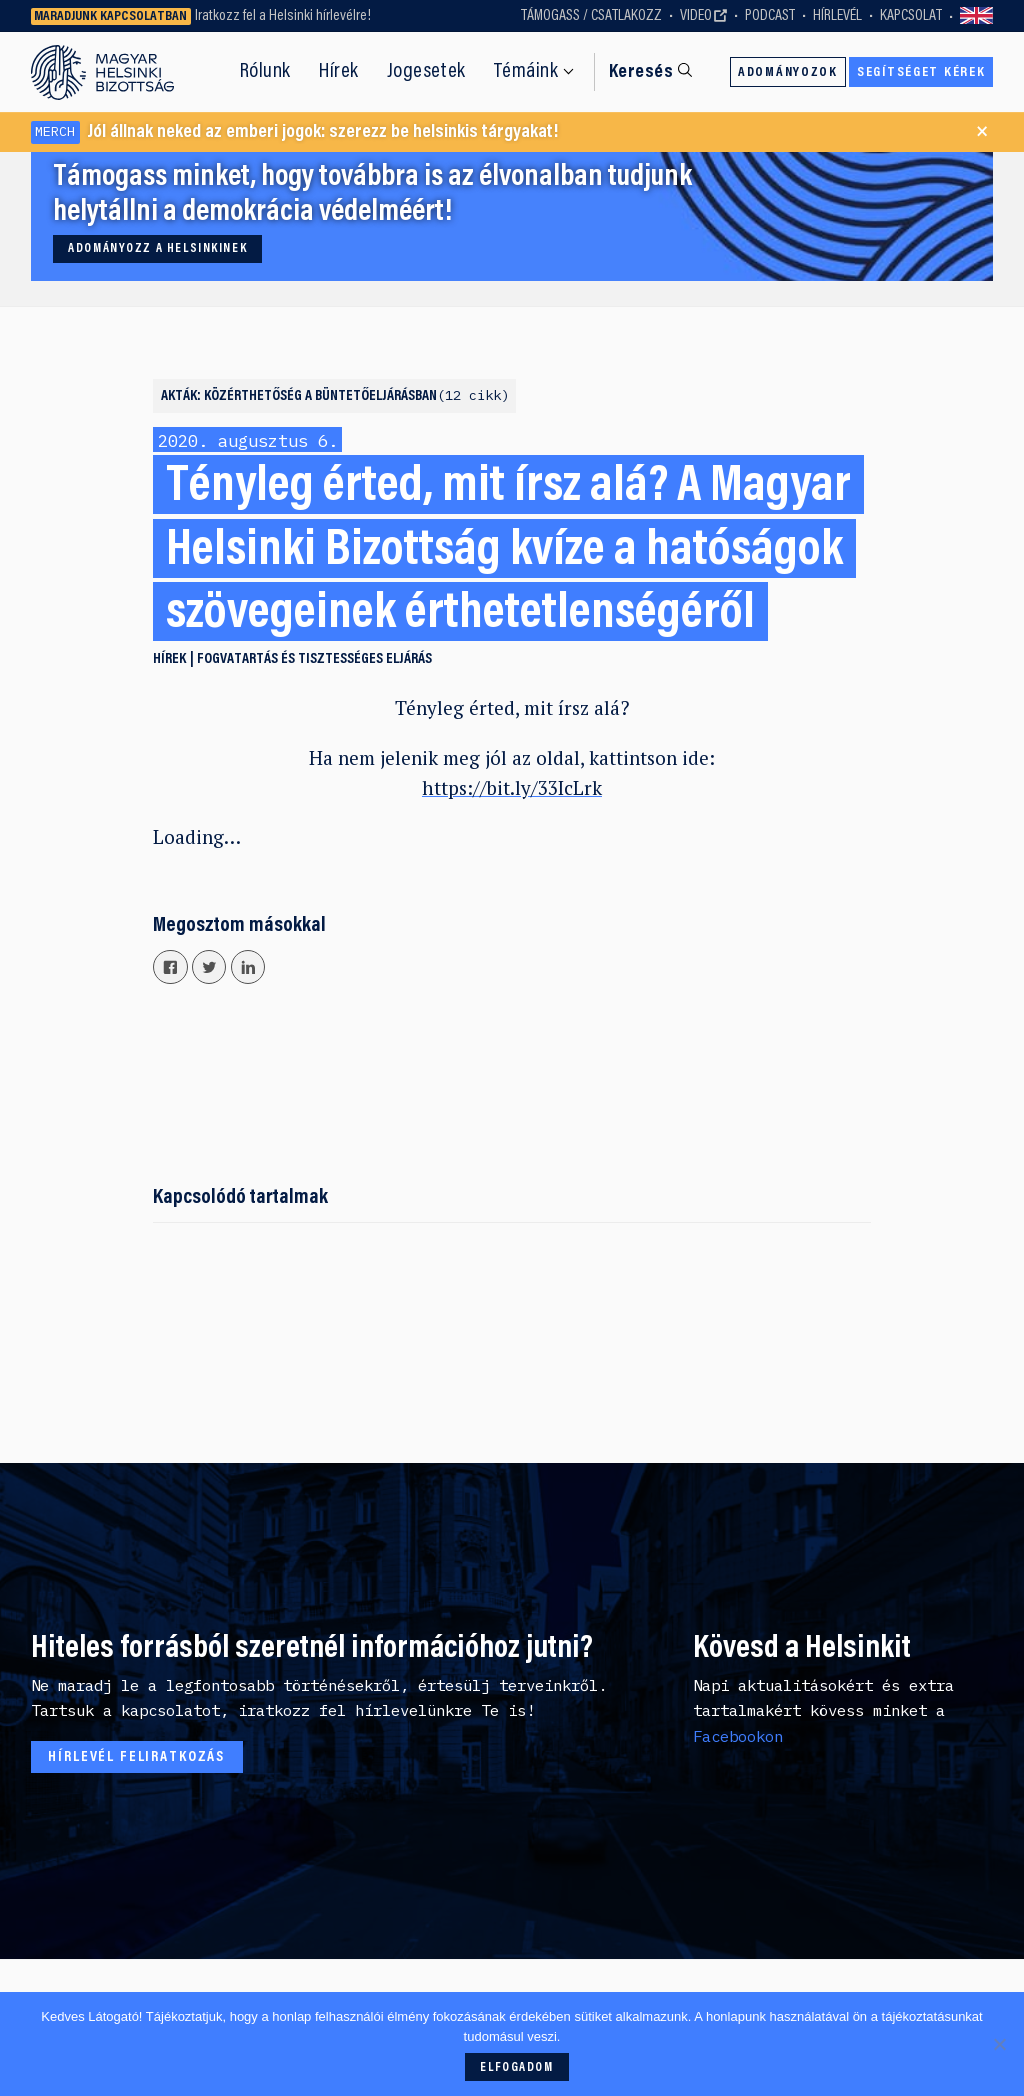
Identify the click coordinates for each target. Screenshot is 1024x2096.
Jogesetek (426, 72)
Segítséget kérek (921, 73)
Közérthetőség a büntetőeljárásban (356, 396)
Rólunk (265, 72)
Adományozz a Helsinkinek (157, 249)
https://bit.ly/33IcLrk (512, 787)
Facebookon (738, 1736)
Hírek (339, 72)
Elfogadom (516, 2068)
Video (696, 16)
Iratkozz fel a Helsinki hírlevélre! (283, 16)
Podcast (770, 16)
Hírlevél (837, 16)
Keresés (641, 72)
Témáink (526, 72)
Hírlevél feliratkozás (136, 1757)
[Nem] (999, 2044)
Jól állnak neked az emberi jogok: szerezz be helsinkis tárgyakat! (295, 132)
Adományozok (788, 73)
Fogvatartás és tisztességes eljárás (314, 659)
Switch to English (977, 16)
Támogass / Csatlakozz (591, 16)
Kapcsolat (911, 16)
